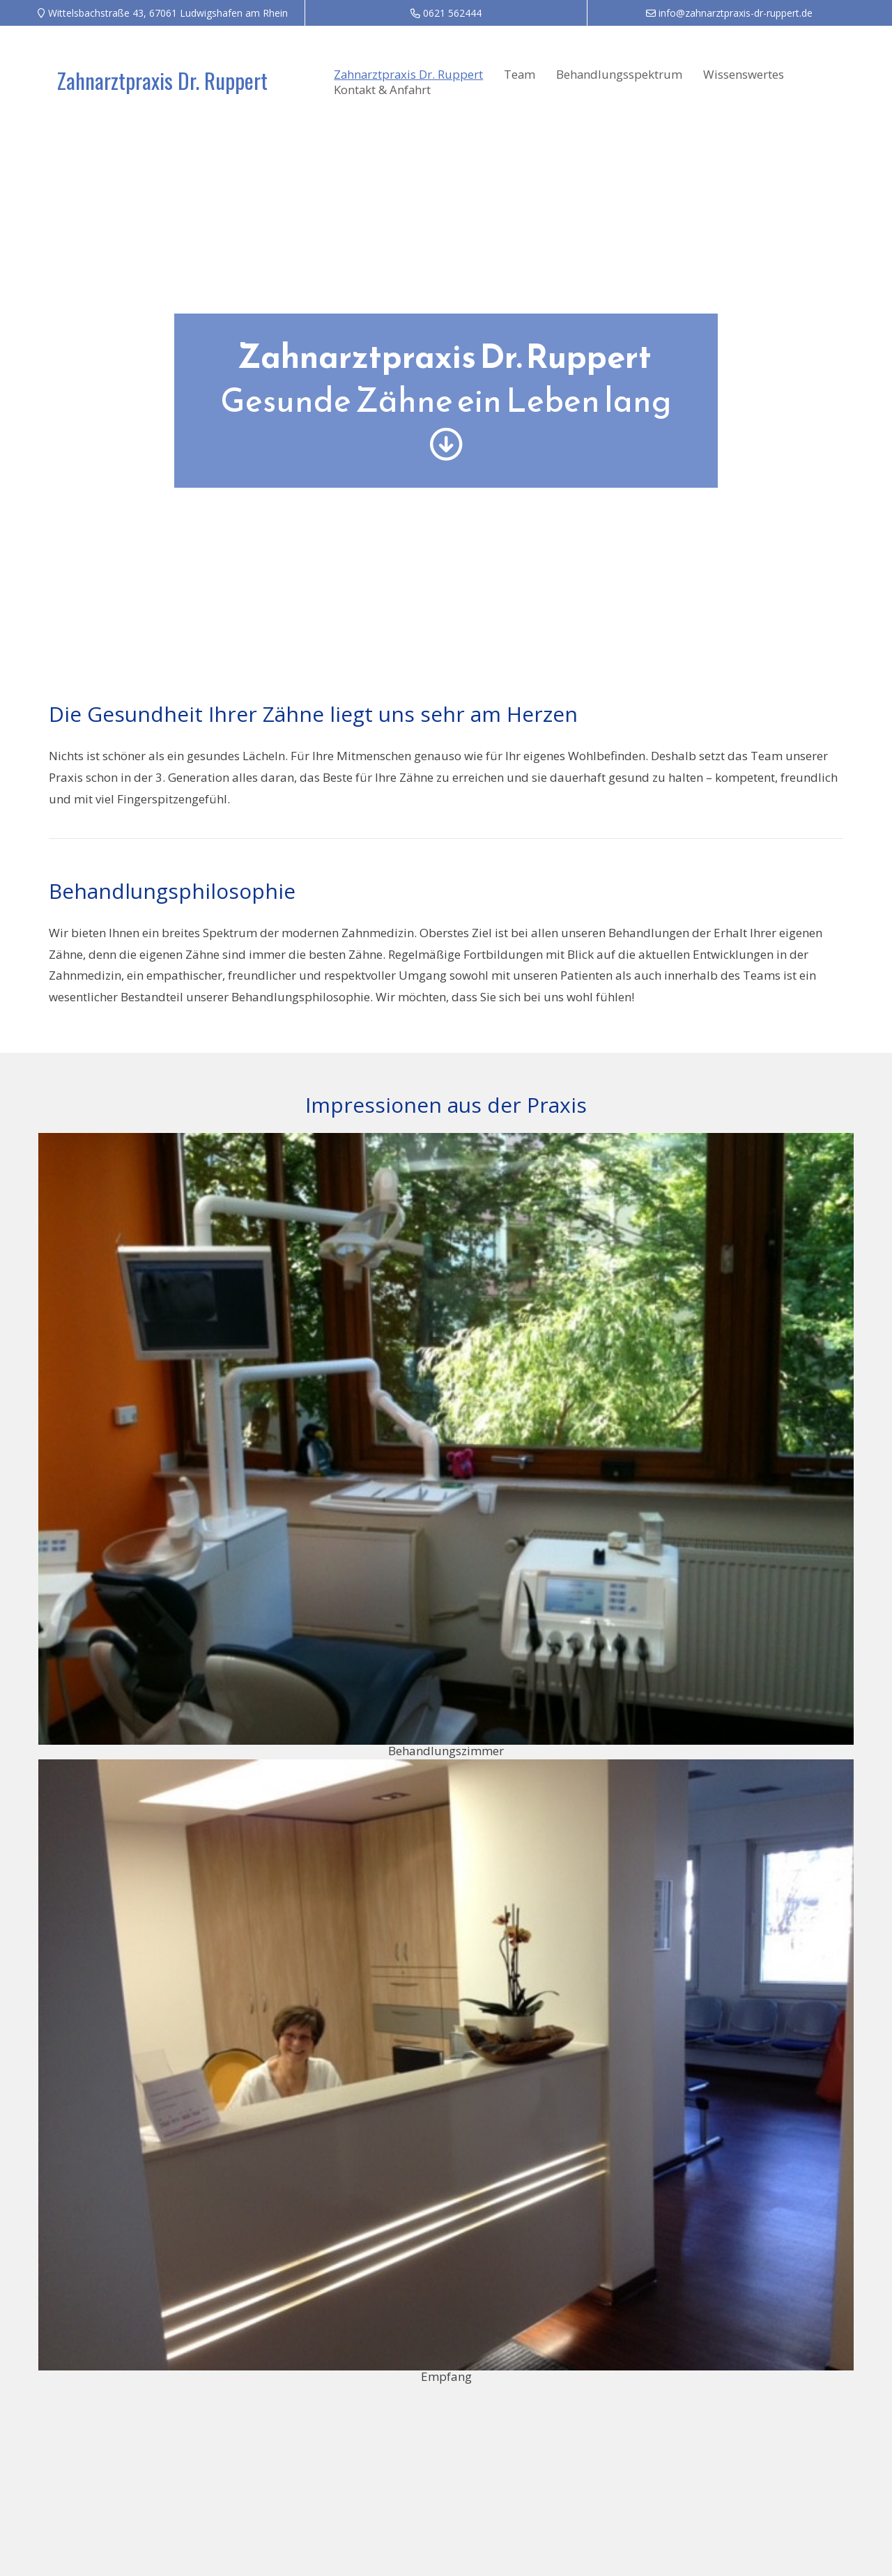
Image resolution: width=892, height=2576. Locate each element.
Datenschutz (744, 2469)
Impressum (684, 2469)
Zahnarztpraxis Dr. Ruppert (162, 80)
